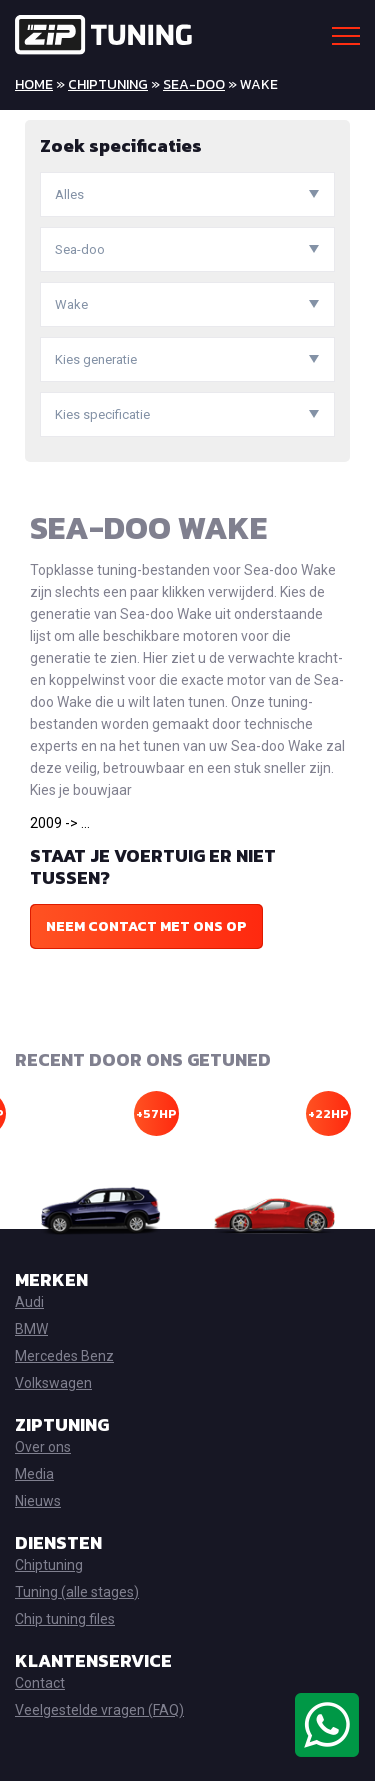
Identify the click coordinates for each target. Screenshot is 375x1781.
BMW (31, 1329)
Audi (29, 1302)
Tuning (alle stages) (77, 1592)
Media (34, 1474)
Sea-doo (194, 84)
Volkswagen (53, 1383)
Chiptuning (108, 84)
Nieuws (38, 1501)
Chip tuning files (65, 1619)
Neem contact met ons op (146, 926)
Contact (40, 1683)
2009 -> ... (60, 823)
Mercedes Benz (64, 1356)
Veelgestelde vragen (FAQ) (99, 1710)
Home (34, 84)
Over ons (43, 1447)
